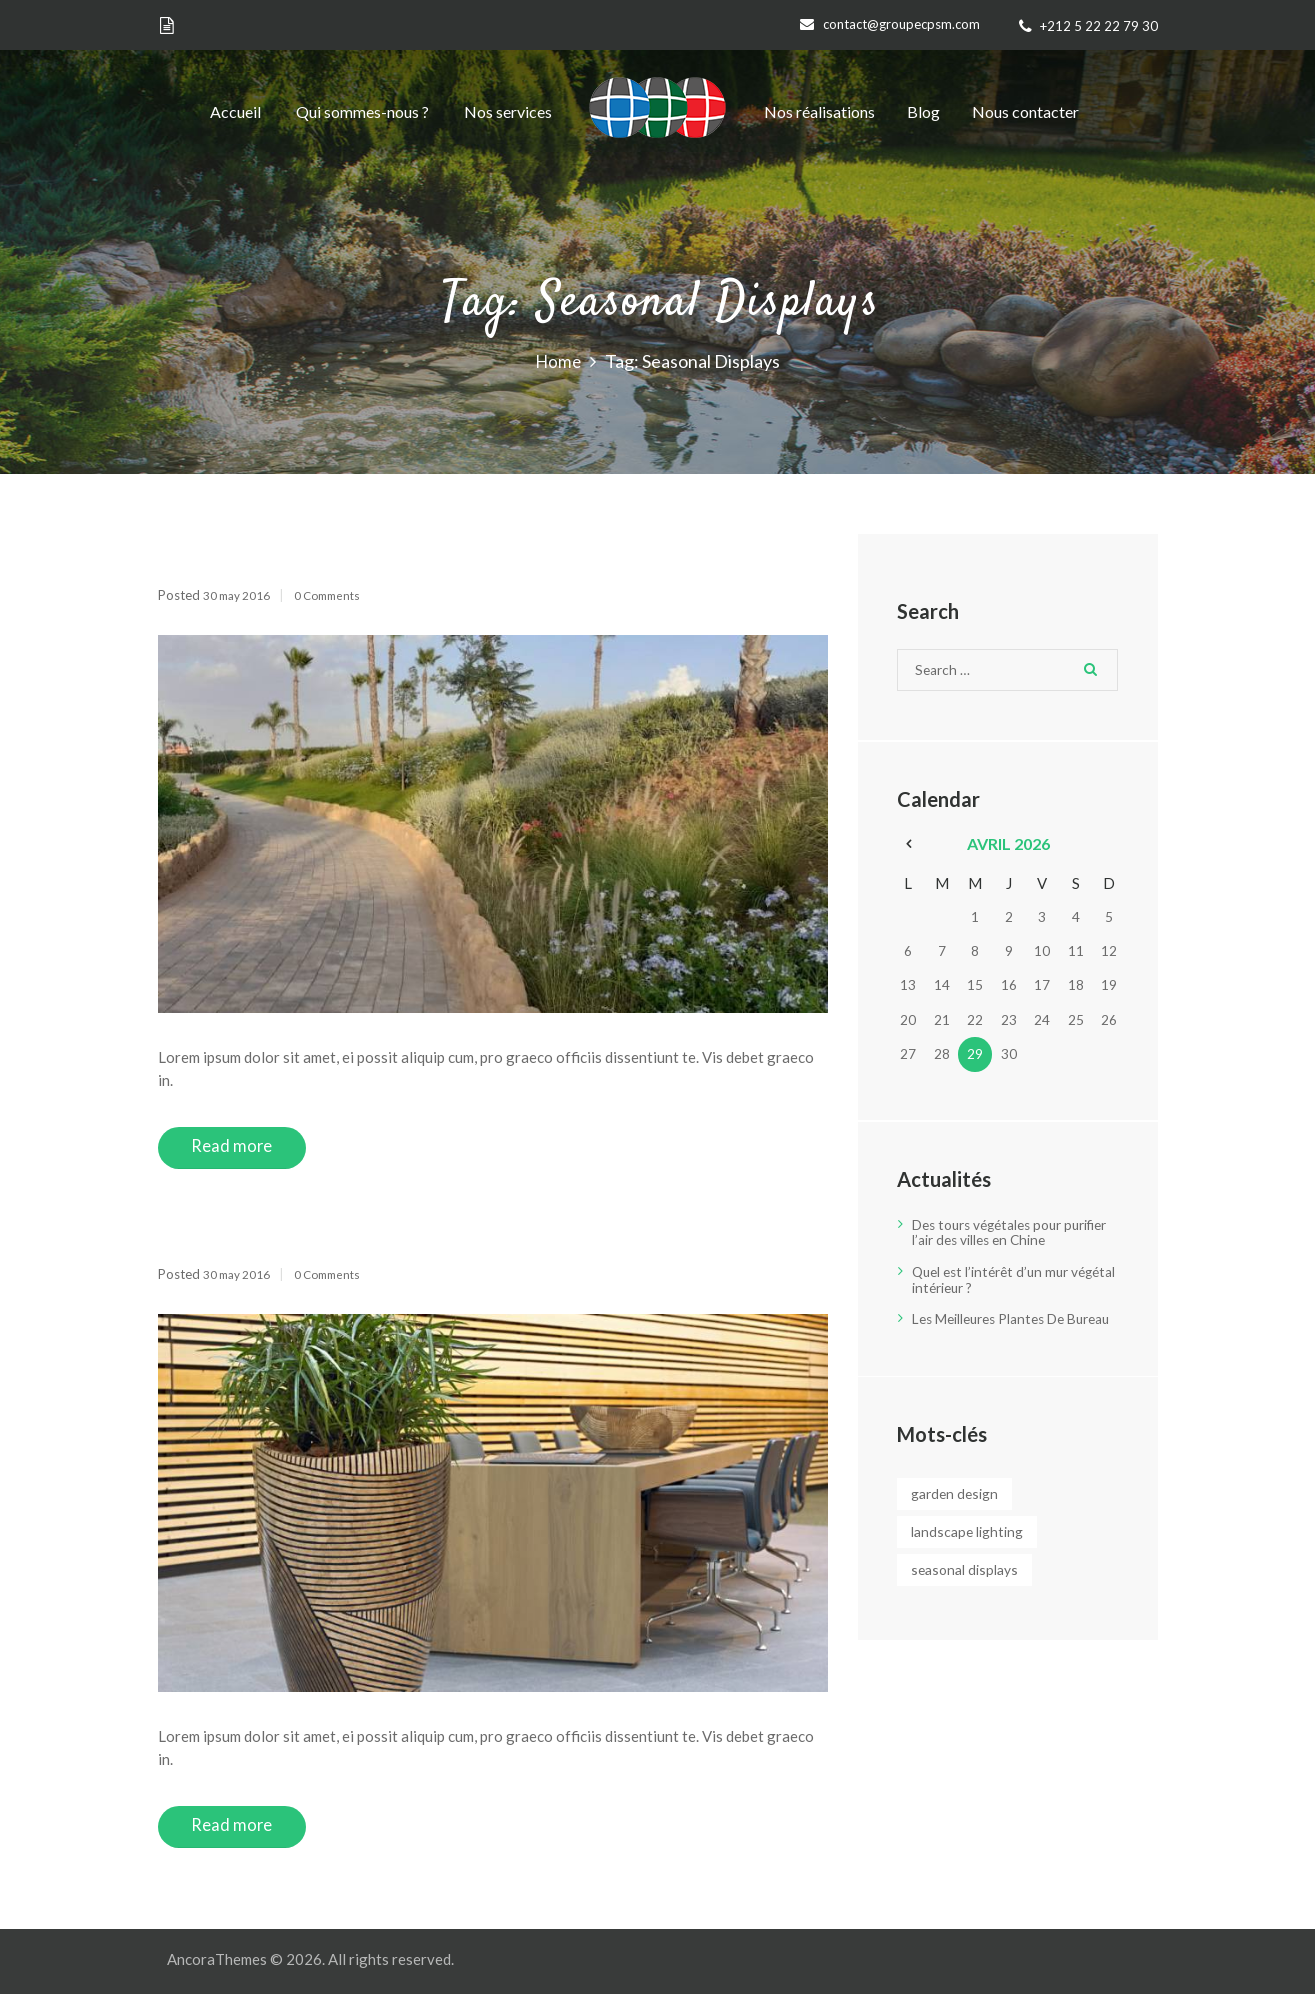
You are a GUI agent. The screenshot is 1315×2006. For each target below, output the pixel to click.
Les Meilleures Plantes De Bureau (999, 1327)
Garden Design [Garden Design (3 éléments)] (967, 1510)
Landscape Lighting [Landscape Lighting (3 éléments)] (981, 1549)
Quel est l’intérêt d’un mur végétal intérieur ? (997, 1281)
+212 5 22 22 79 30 (1099, 26)
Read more (243, 1150)
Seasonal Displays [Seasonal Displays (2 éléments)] (979, 1589)
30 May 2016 (242, 595)
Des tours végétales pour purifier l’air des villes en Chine (1012, 1235)
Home (558, 362)
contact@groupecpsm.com (901, 24)
